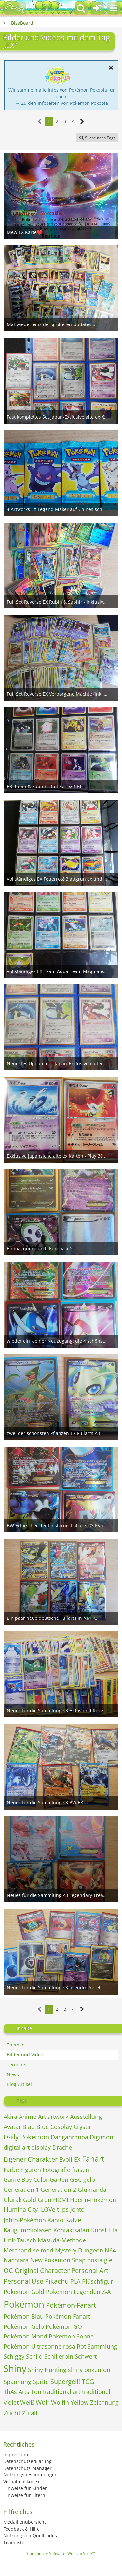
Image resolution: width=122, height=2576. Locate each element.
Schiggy (14, 2356)
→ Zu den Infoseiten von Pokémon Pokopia (61, 103)
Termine (16, 2064)
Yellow (79, 2402)
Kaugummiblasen (28, 2230)
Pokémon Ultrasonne (32, 2346)
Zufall (29, 2413)
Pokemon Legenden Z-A (78, 2292)
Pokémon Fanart (67, 2316)
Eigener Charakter (31, 2159)
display (41, 2147)
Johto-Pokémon (25, 2220)
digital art (17, 2147)
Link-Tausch (20, 2240)
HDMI (60, 2200)
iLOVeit (49, 2209)
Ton (36, 2392)
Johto (77, 2209)
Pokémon (24, 2304)
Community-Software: (61, 2553)
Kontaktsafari (71, 2230)
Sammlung (102, 2346)
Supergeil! (65, 2381)
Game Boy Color (26, 2179)
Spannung (17, 2382)
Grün (44, 2200)
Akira (10, 2116)
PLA (75, 2281)
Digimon (101, 2137)
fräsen (80, 2170)
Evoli (65, 2159)
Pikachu (57, 2281)
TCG (88, 2381)
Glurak (12, 2200)
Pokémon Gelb (24, 2326)
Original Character (42, 2270)
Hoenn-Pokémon (93, 2200)
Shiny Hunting (47, 2370)
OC (8, 2270)
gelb (89, 2179)
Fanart (93, 2159)
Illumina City (21, 2209)
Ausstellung (86, 2116)
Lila (113, 2230)
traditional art (61, 2392)
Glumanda (92, 2189)
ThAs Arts (16, 2392)
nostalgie (99, 2260)
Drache (62, 2147)
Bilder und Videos (26, 2054)
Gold (29, 2200)
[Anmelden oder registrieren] (97, 8)
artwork (57, 2116)
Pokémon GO (64, 2326)
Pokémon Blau (24, 2316)
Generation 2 (58, 2189)
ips (65, 2209)
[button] (113, 8)
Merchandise (21, 2250)
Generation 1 (21, 2189)
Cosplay (61, 2126)
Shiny (15, 2368)
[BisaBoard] (14, 8)
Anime (27, 2116)
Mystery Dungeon (79, 2250)
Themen (16, 2045)
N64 (110, 2250)
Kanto (55, 2220)
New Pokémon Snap (58, 2260)
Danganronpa (69, 2137)
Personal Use (23, 2281)
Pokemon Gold (24, 2292)
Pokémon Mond (25, 2336)
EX (77, 2159)
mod (47, 2250)
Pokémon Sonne (71, 2336)
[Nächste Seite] (82, 121)
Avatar (12, 2126)
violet (11, 2402)
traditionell (97, 2392)
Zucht (12, 2413)
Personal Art (89, 2270)
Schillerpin (58, 2356)
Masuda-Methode (62, 2240)
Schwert (86, 2356)
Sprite (41, 2382)
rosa (69, 2346)
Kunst (99, 2230)
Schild (34, 2356)
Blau (28, 2126)
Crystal (83, 2126)
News (13, 2074)
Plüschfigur (97, 2281)
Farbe (11, 2170)
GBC (76, 2179)
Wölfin (60, 2402)
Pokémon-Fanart (71, 2305)
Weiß (27, 2402)
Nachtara (16, 2260)
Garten (59, 2179)
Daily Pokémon (26, 2136)
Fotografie (56, 2170)
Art (42, 2116)
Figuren (30, 2170)
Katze (73, 2220)
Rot (81, 2346)
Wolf (42, 2402)
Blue (42, 2126)
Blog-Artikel (19, 2084)
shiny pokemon (89, 2370)
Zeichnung (104, 2402)
